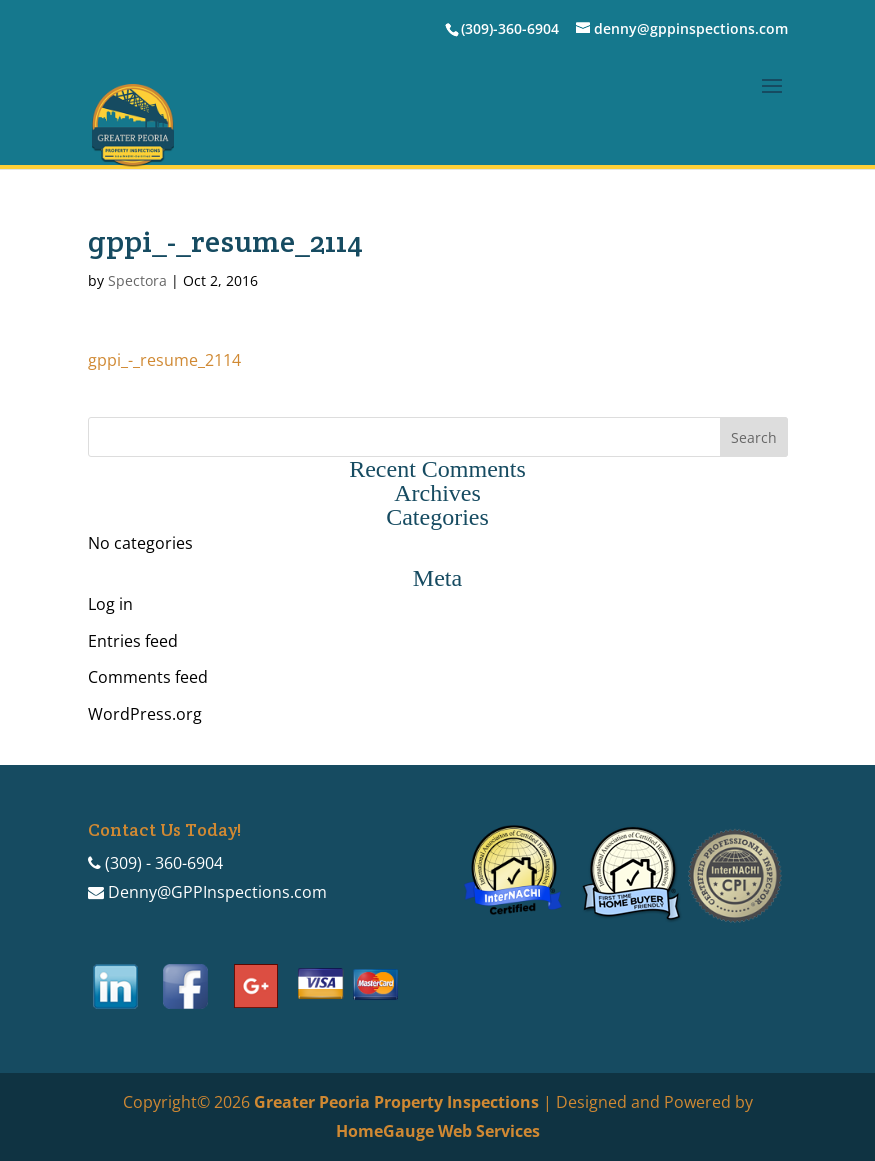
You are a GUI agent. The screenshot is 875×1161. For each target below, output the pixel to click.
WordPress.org (145, 714)
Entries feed (133, 641)
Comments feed (148, 677)
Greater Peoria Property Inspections (396, 1102)
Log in (110, 604)
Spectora (137, 280)
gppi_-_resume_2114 (164, 360)
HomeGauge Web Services (438, 1131)
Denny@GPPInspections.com (217, 892)
